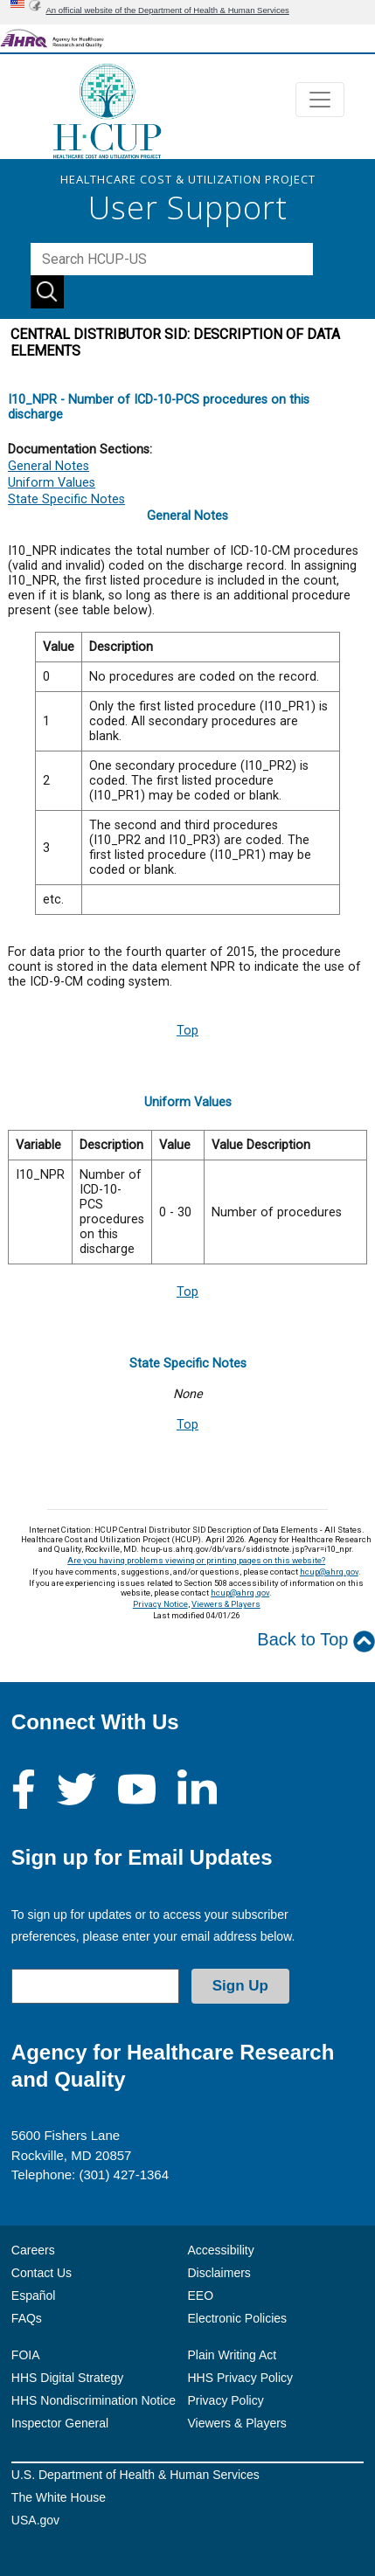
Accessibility (221, 2250)
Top (187, 1030)
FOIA (25, 2355)
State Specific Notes (66, 499)
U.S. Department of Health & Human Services (135, 2475)
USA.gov (35, 2520)
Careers (33, 2250)
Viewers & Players (225, 1604)
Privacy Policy (226, 2400)
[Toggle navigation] (319, 99)
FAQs (26, 2318)
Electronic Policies (238, 2318)
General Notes (48, 466)
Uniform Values (51, 482)
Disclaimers (219, 2273)
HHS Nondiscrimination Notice (93, 2400)
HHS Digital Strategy (67, 2378)
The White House (58, 2497)
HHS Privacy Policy (241, 2378)
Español (33, 2295)
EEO (201, 2295)
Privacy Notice (160, 1604)
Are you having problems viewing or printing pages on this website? (196, 1560)
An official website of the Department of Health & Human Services (166, 10)
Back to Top (316, 1641)
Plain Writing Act (232, 2355)
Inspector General (59, 2423)
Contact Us (41, 2273)
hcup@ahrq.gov (329, 1571)
